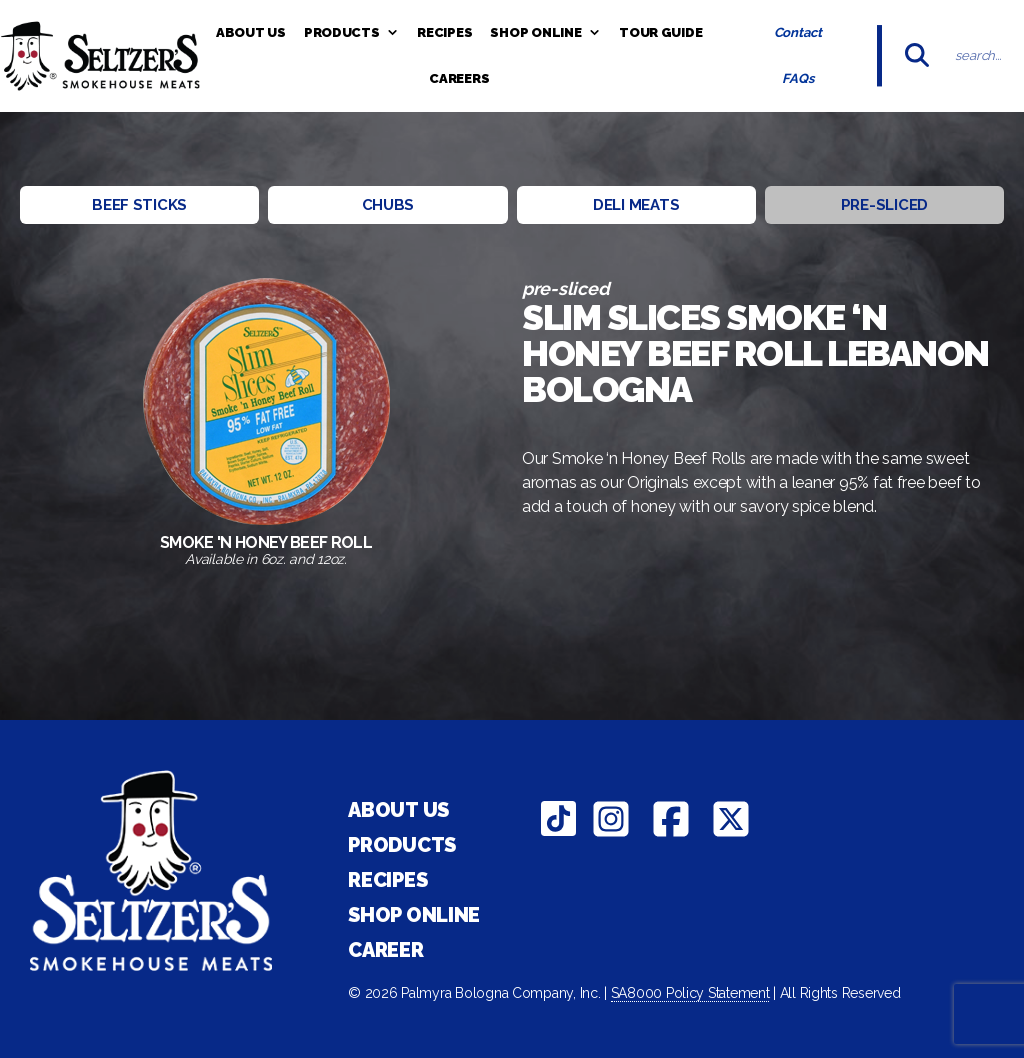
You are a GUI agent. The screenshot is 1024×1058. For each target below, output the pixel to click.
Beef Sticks (139, 205)
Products (352, 32)
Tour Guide (660, 32)
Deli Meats (636, 205)
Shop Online (545, 32)
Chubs (388, 205)
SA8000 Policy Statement (690, 993)
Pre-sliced (884, 205)
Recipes (444, 32)
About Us (251, 32)
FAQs (797, 78)
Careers (459, 78)
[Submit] (917, 56)
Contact (798, 32)
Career (385, 950)
